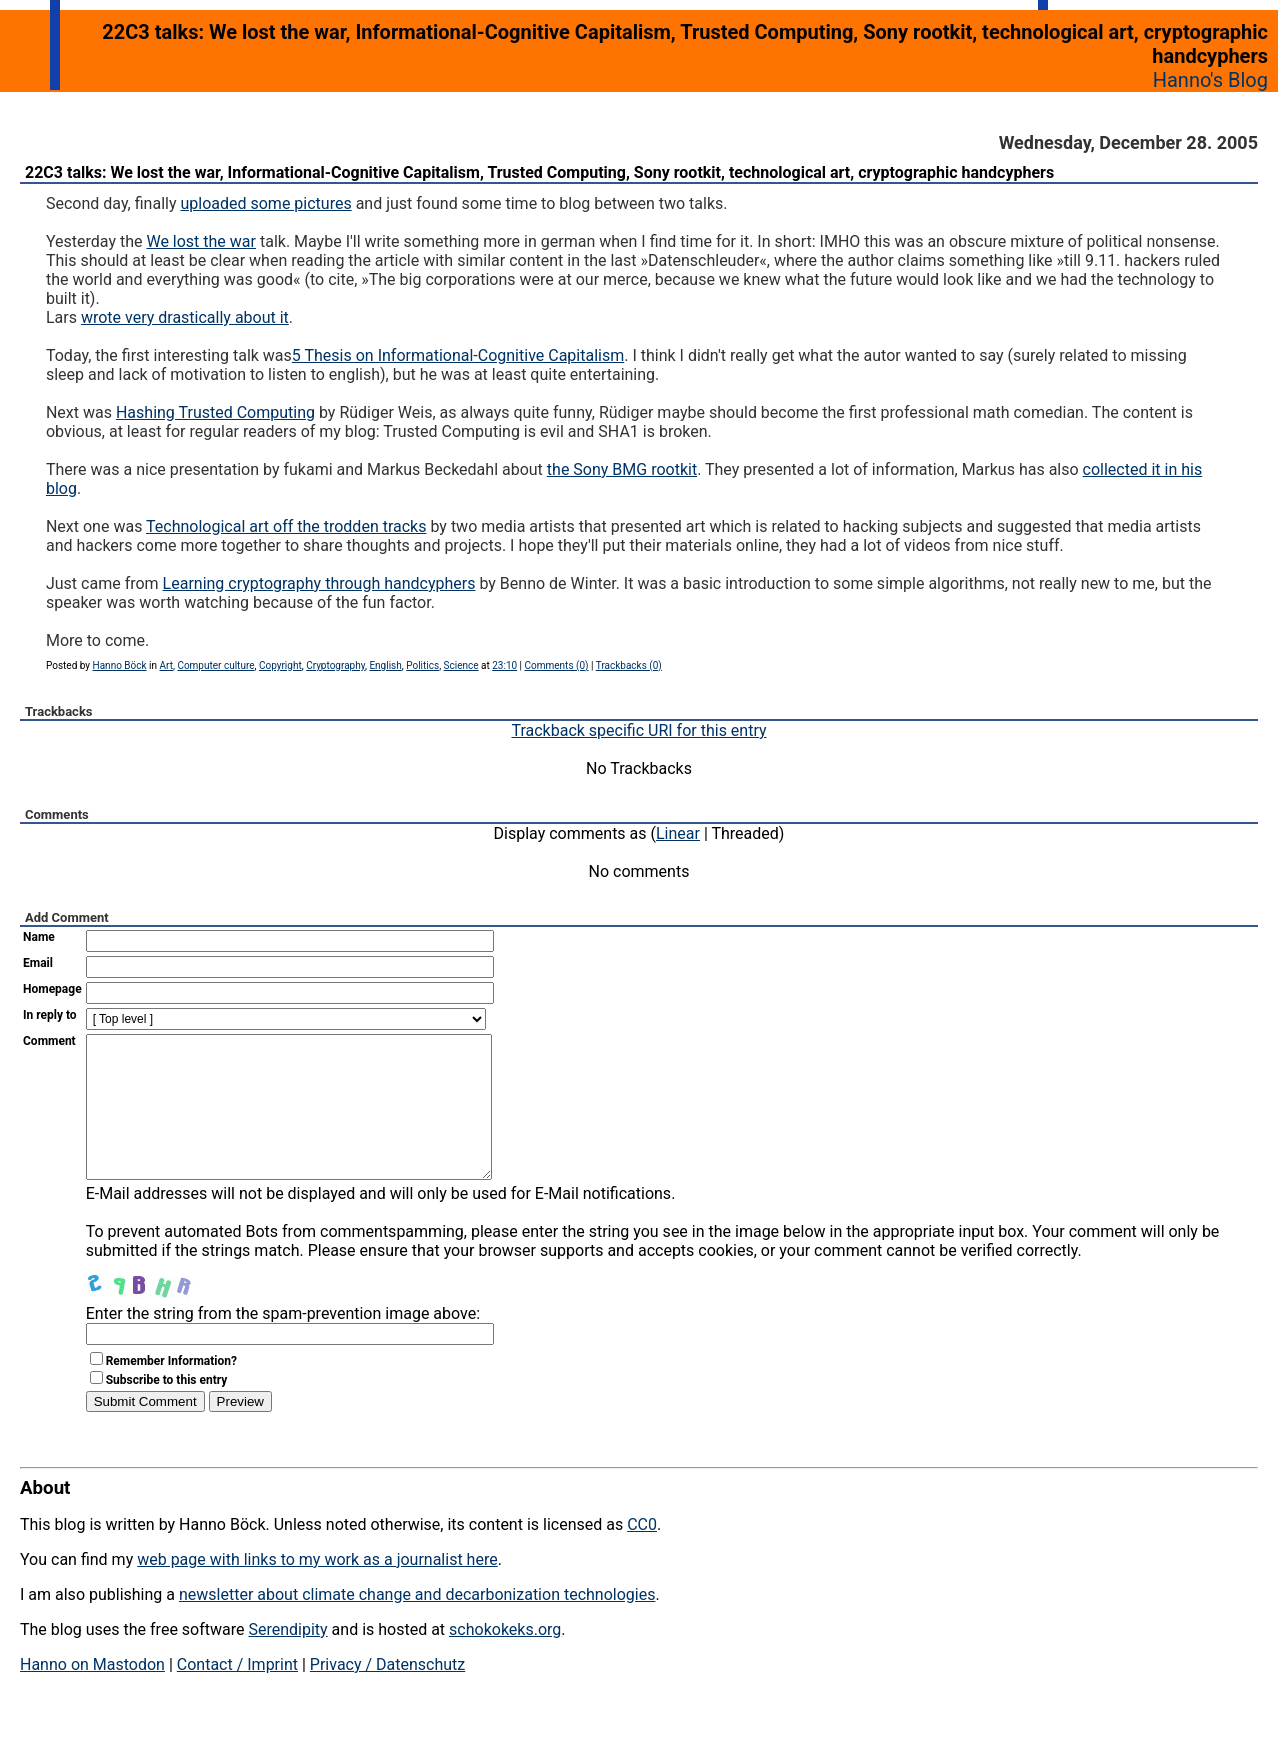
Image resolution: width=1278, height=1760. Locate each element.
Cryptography (335, 665)
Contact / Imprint (237, 1694)
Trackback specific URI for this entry (638, 730)
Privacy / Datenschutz (387, 1694)
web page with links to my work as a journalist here (317, 1589)
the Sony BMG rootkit (622, 469)
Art (166, 665)
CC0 (642, 1554)
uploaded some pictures (265, 203)
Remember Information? (171, 1391)
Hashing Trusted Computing (215, 412)
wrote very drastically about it (185, 317)
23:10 (504, 665)
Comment (49, 1041)
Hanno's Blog (1210, 80)
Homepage (52, 989)
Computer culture (215, 665)
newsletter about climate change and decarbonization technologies (417, 1624)
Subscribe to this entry (167, 1410)
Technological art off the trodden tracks (286, 526)
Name (39, 937)
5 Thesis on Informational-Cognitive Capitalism (458, 355)
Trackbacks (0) (629, 665)
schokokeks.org (505, 1659)
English (385, 665)
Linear (678, 833)
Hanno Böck (120, 665)
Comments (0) (557, 665)
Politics (422, 665)
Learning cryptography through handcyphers (319, 583)
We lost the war (201, 241)
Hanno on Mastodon (92, 1694)
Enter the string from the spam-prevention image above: (283, 1343)
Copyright (280, 665)
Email (38, 963)
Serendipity (287, 1659)
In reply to (50, 1015)
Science (461, 665)
